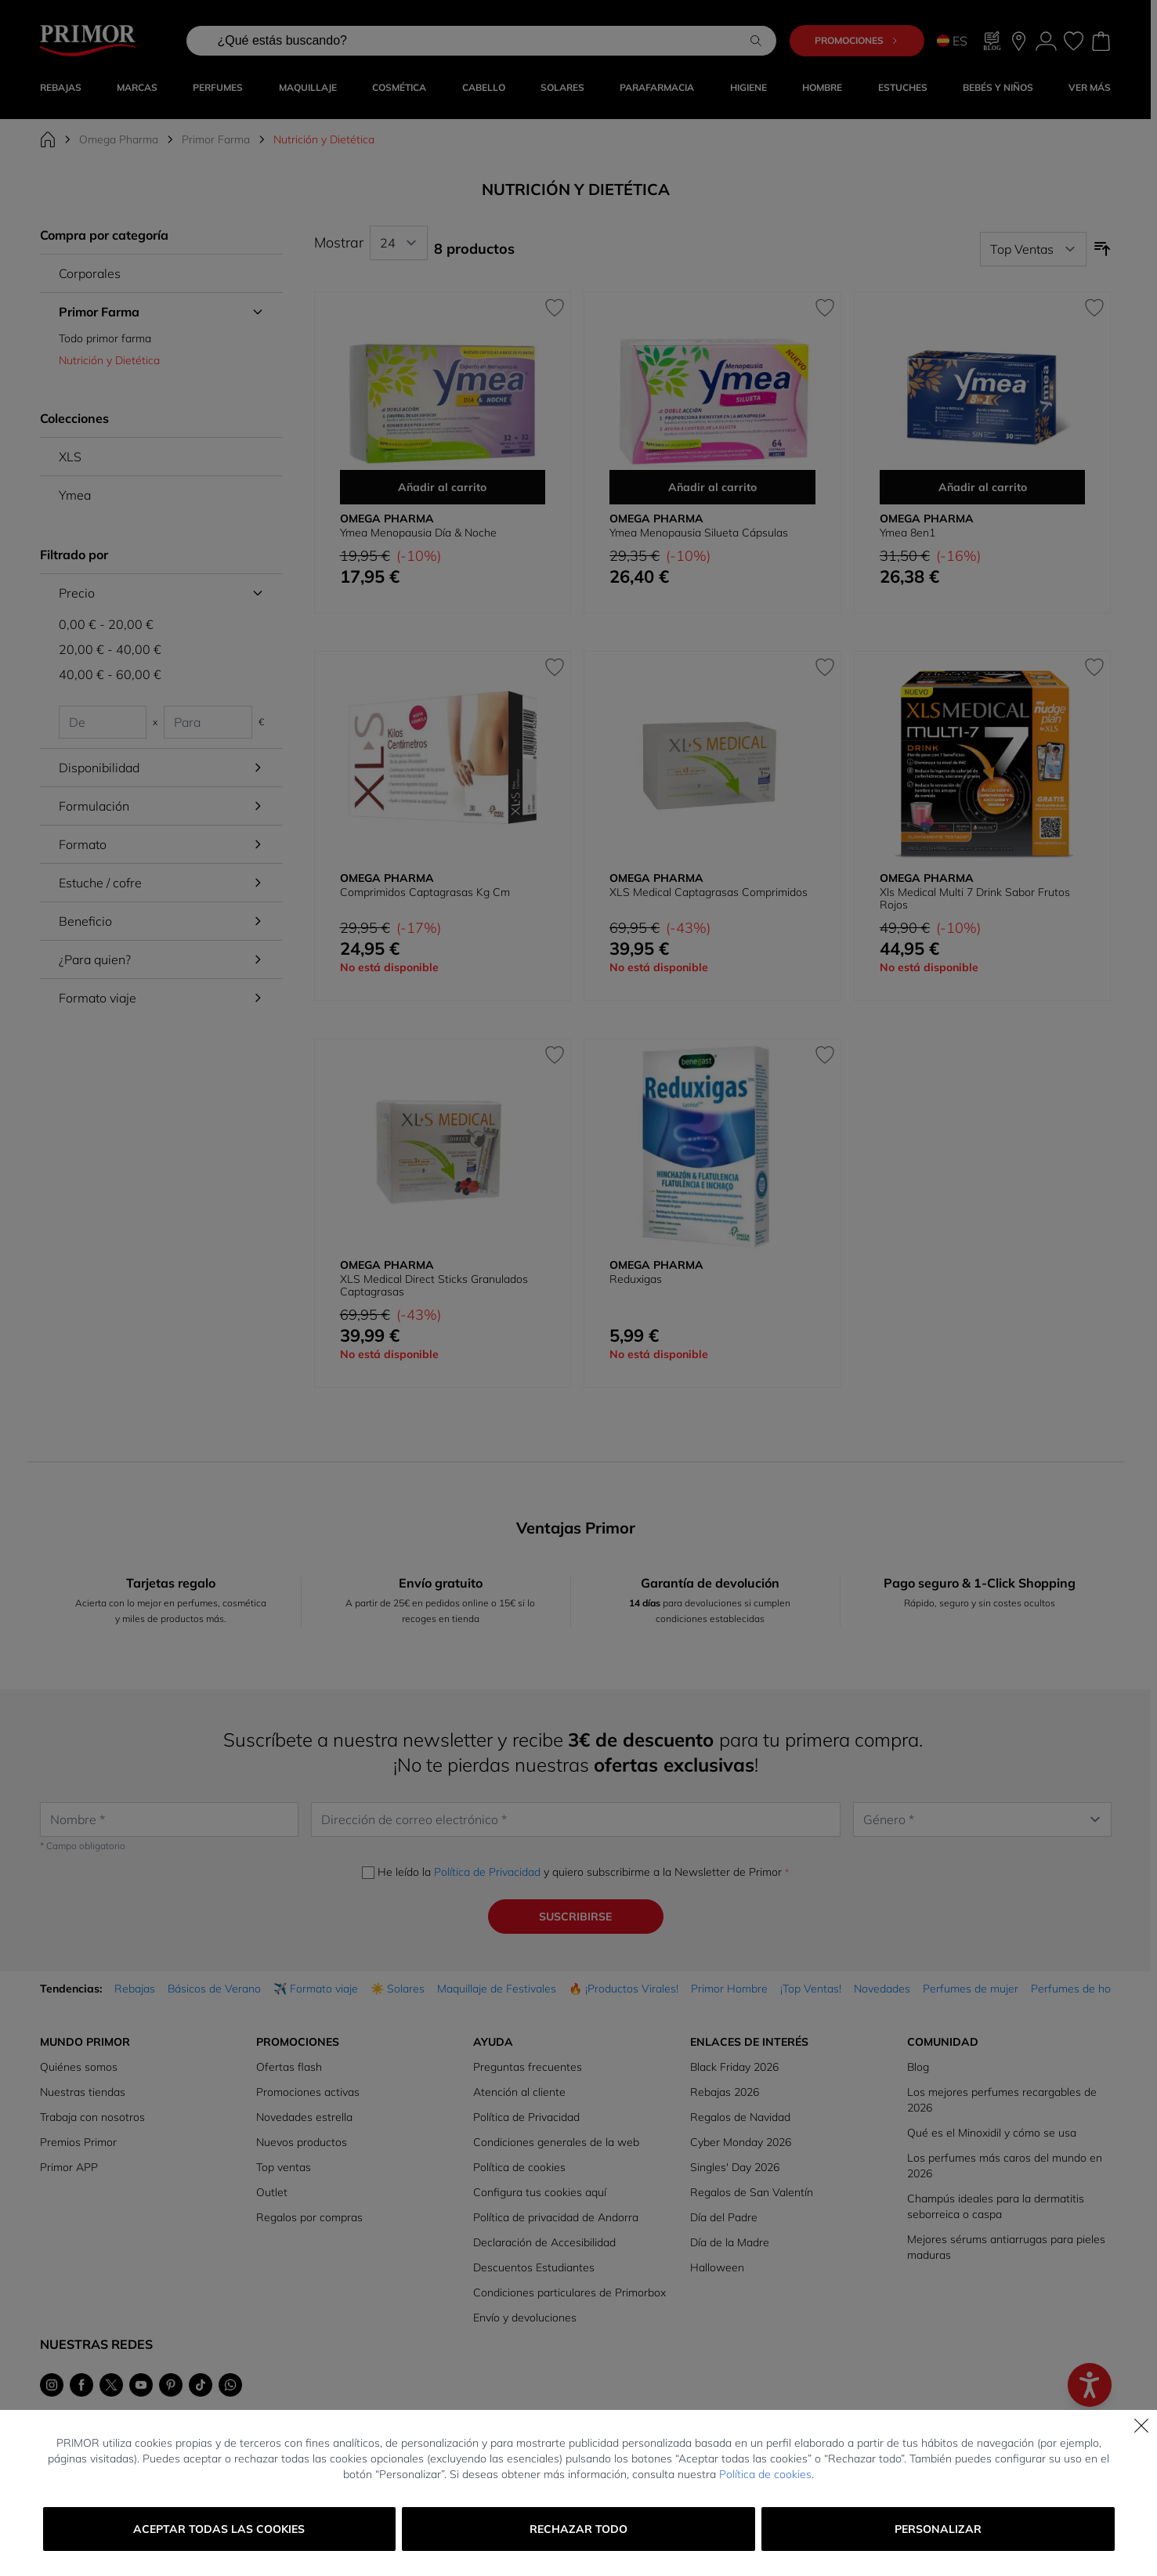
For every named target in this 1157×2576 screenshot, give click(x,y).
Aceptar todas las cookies (219, 2529)
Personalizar (938, 2529)
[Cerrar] (1141, 2425)
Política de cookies (765, 2474)
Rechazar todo (578, 2529)
